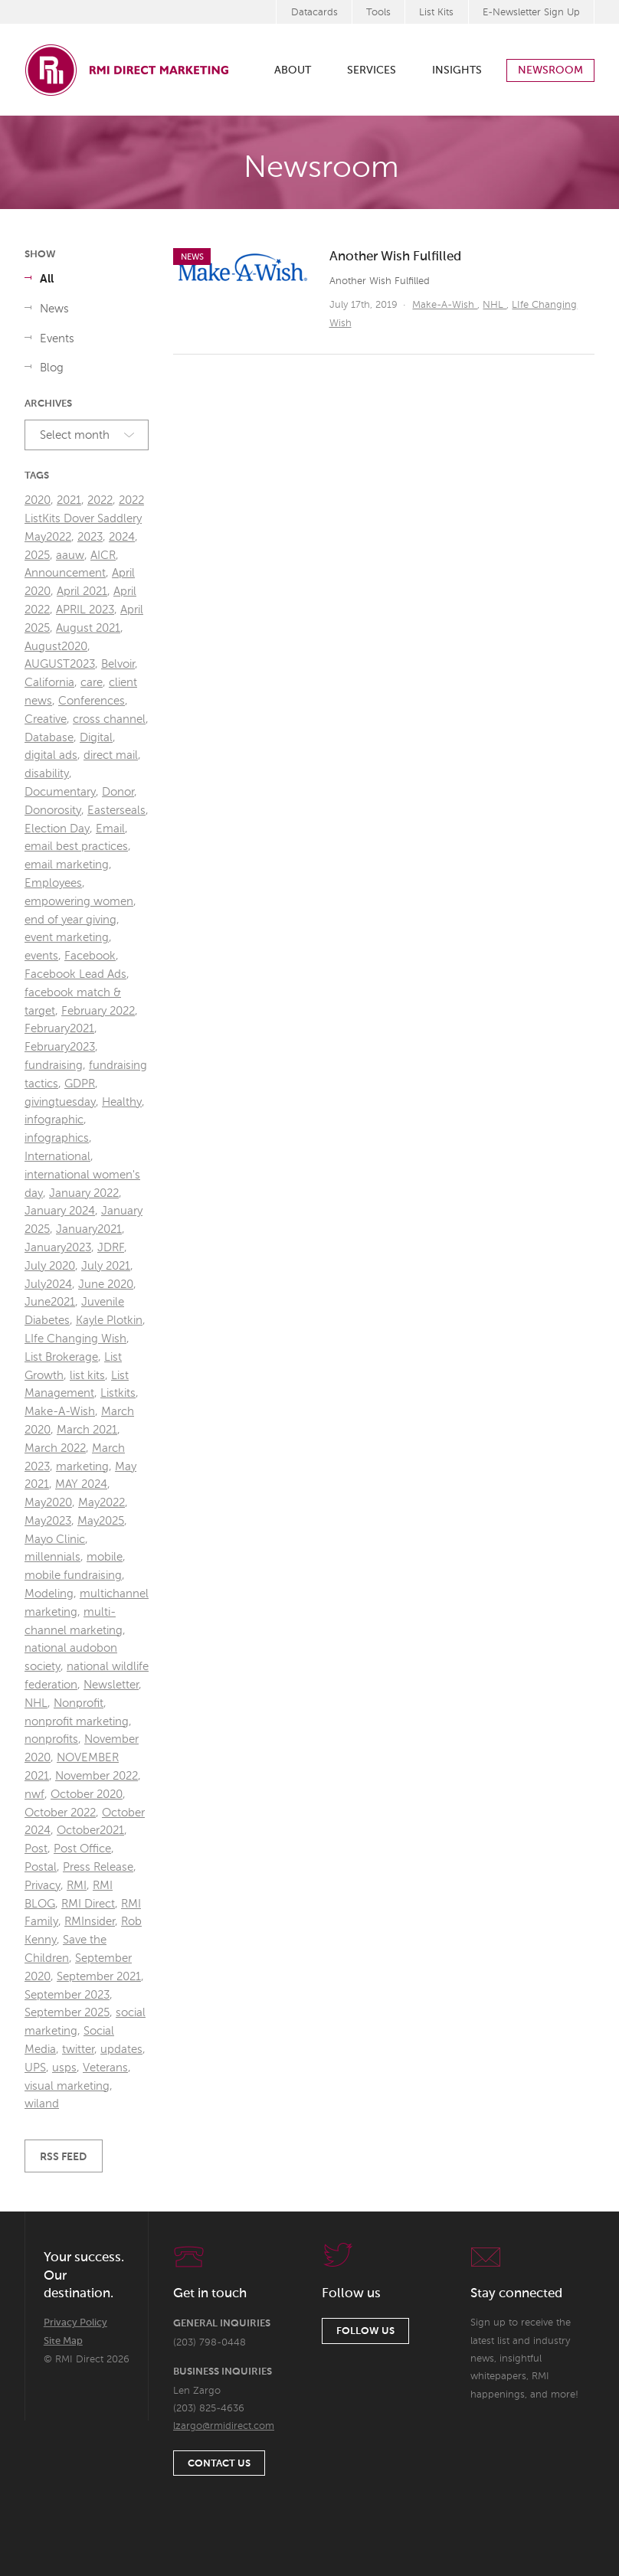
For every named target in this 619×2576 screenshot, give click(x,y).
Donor (118, 792)
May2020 (48, 1503)
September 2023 (67, 1995)
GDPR (79, 1084)
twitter (78, 2049)
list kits (87, 1375)
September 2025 (67, 2013)
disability (47, 774)
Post (36, 1849)
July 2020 (50, 1266)
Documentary (60, 792)
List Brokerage (61, 1357)
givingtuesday (60, 1102)
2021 (69, 500)
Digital (96, 738)
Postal (41, 1867)
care (91, 682)
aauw (70, 555)
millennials (52, 1557)
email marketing (67, 865)
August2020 (56, 646)
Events (57, 339)
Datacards (314, 13)
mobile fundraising (73, 1575)
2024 (122, 537)
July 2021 (105, 1266)
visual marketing (67, 2086)
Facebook (90, 956)
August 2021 (88, 628)
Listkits (118, 1393)
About (292, 70)
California (49, 682)
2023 (90, 537)
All (47, 279)
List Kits (436, 13)
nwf (34, 1794)
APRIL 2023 (85, 610)
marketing (82, 1467)
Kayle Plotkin (109, 1320)
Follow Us (365, 2331)
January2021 (89, 1229)
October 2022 (60, 1813)
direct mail (111, 755)
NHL (494, 305)
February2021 (59, 1029)
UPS (35, 2068)
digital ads (51, 755)
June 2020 (105, 1284)
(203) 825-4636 (208, 2409)
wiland (42, 2104)
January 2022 (84, 1193)
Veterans (105, 2068)
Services (371, 70)
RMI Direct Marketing (128, 69)
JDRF (110, 1248)
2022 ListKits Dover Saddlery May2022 (84, 519)
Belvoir (118, 664)
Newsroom (550, 70)
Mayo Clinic (55, 1539)
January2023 (58, 1248)
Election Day (57, 829)
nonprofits (51, 1739)
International (57, 1156)
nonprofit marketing (77, 1722)
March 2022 (55, 1448)
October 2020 (87, 1794)
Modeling (49, 1594)
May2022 (101, 1503)
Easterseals (116, 810)
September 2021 (99, 1977)
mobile (105, 1557)
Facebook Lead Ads (75, 974)
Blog (52, 368)
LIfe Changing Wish (75, 1339)
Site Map (63, 2341)
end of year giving (70, 920)
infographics (57, 1138)
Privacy (43, 1885)
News (54, 309)
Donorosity (53, 810)
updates (121, 2049)
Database (49, 738)
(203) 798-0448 (209, 2343)
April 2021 (82, 591)
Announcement (65, 573)
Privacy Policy (75, 2323)
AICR (103, 555)
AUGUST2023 (60, 664)
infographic (54, 1120)
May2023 (48, 1521)
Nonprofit (78, 1703)
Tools (378, 13)
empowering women (79, 901)
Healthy (122, 1102)
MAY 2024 (81, 1484)
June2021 (50, 1302)
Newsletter (111, 1685)
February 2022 (98, 1011)
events (41, 956)
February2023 (60, 1047)
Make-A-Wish (444, 305)
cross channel (109, 719)
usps (64, 2068)
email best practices (76, 846)
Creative (46, 719)
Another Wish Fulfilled (395, 256)
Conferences (91, 701)
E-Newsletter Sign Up (531, 13)
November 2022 (96, 1776)
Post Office (82, 1849)
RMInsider (89, 1921)
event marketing (67, 937)
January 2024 (60, 1211)
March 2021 (87, 1430)
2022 (100, 500)
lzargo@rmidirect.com (223, 2426)
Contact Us (219, 2464)
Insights (457, 70)
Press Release (98, 1867)
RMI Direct (88, 1904)
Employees (53, 883)
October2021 (90, 1830)
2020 (38, 500)
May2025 (100, 1521)
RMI (77, 1885)
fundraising (54, 1065)
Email (110, 829)
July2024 (48, 1284)
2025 (37, 555)
